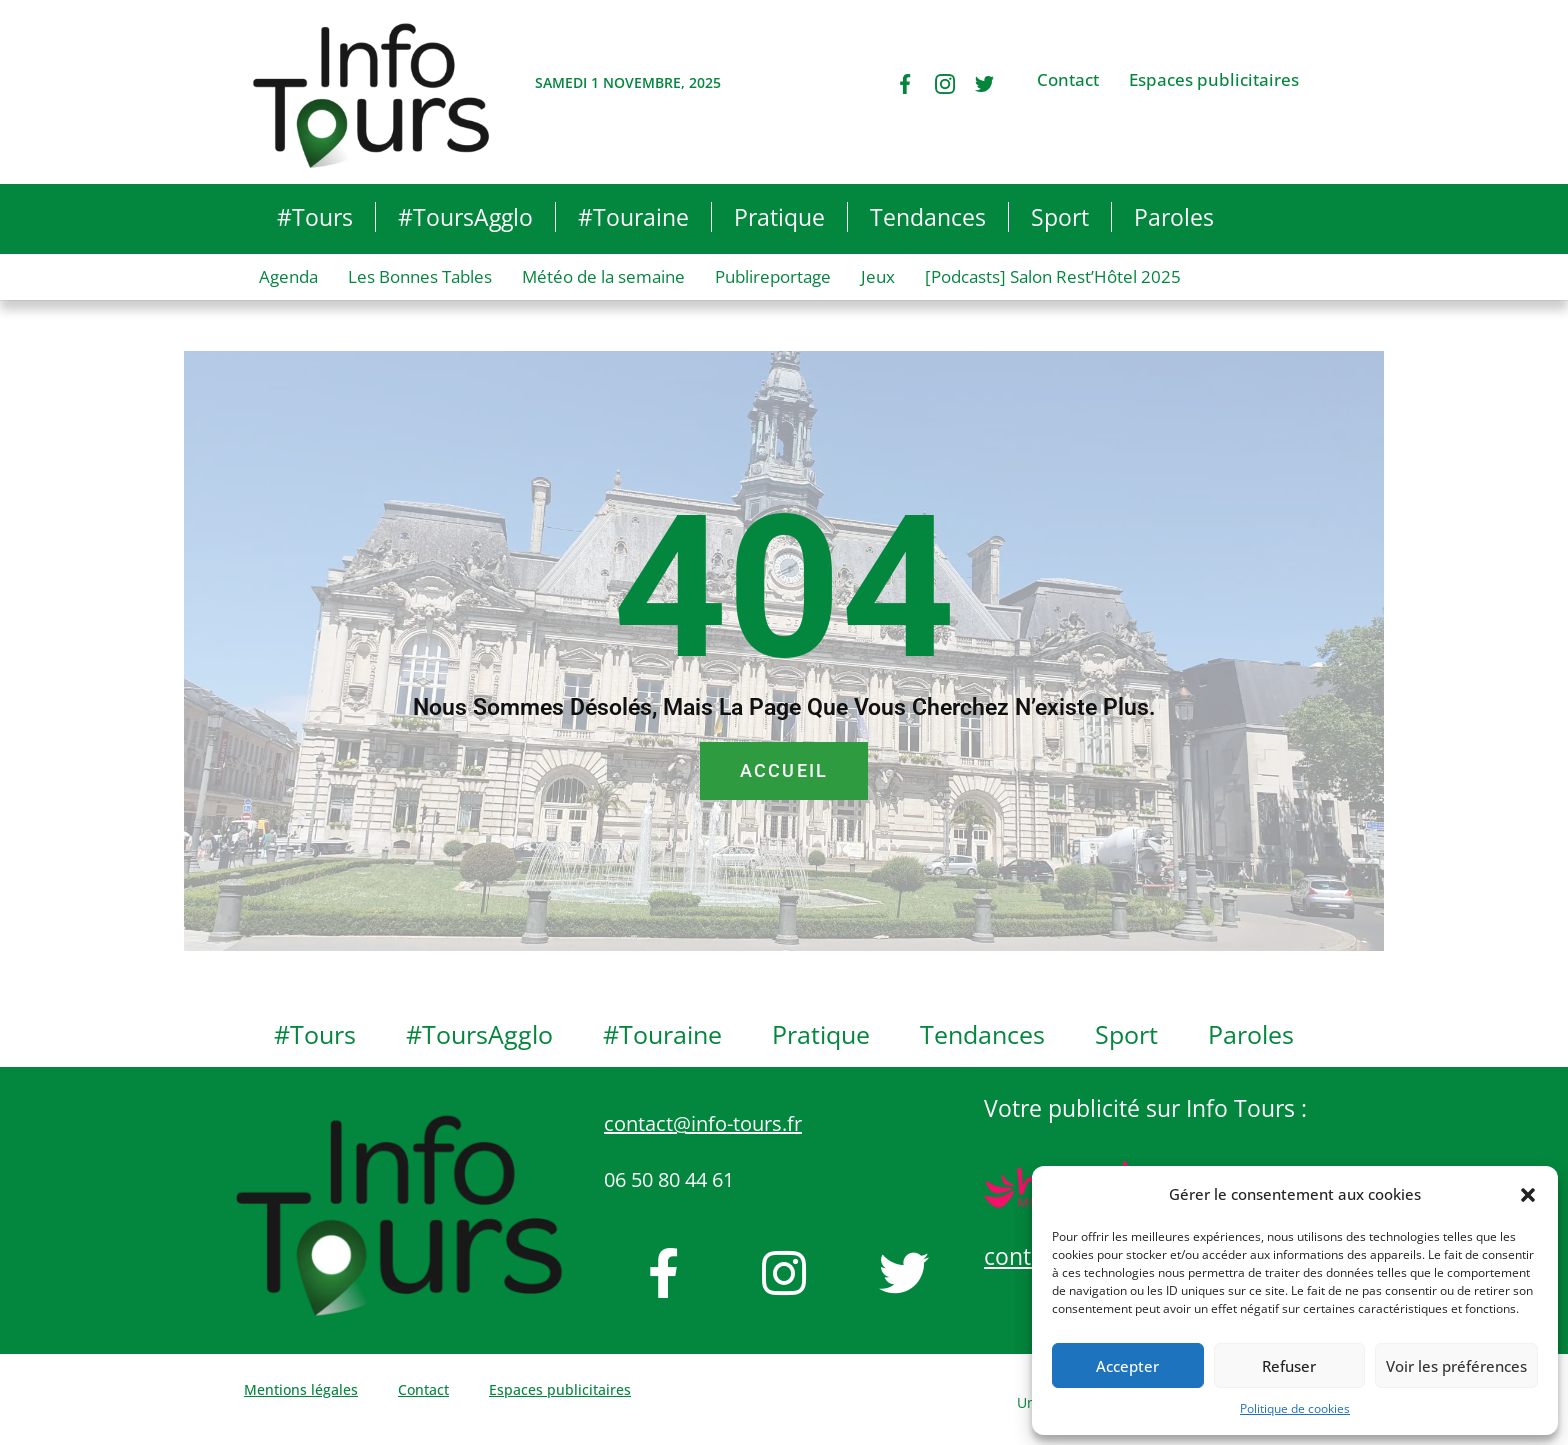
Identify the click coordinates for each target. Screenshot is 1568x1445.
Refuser (1289, 1366)
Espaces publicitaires (1214, 80)
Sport (1060, 217)
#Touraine (633, 217)
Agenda (288, 276)
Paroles (1174, 217)
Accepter (1127, 1366)
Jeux (878, 276)
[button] (1528, 1195)
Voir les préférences (1456, 1366)
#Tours (315, 217)
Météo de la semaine (603, 276)
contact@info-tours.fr (703, 1123)
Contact (1068, 80)
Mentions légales (301, 1389)
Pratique (779, 217)
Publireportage (773, 276)
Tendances (928, 217)
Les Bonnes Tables (420, 276)
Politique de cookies (1295, 1408)
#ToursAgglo (465, 217)
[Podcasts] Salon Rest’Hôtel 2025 (1053, 276)
